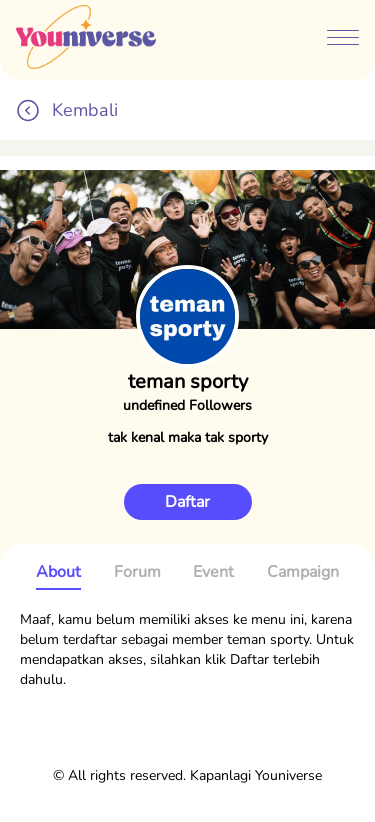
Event (213, 572)
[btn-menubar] (343, 40)
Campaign (303, 572)
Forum (137, 572)
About (58, 572)
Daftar (187, 502)
